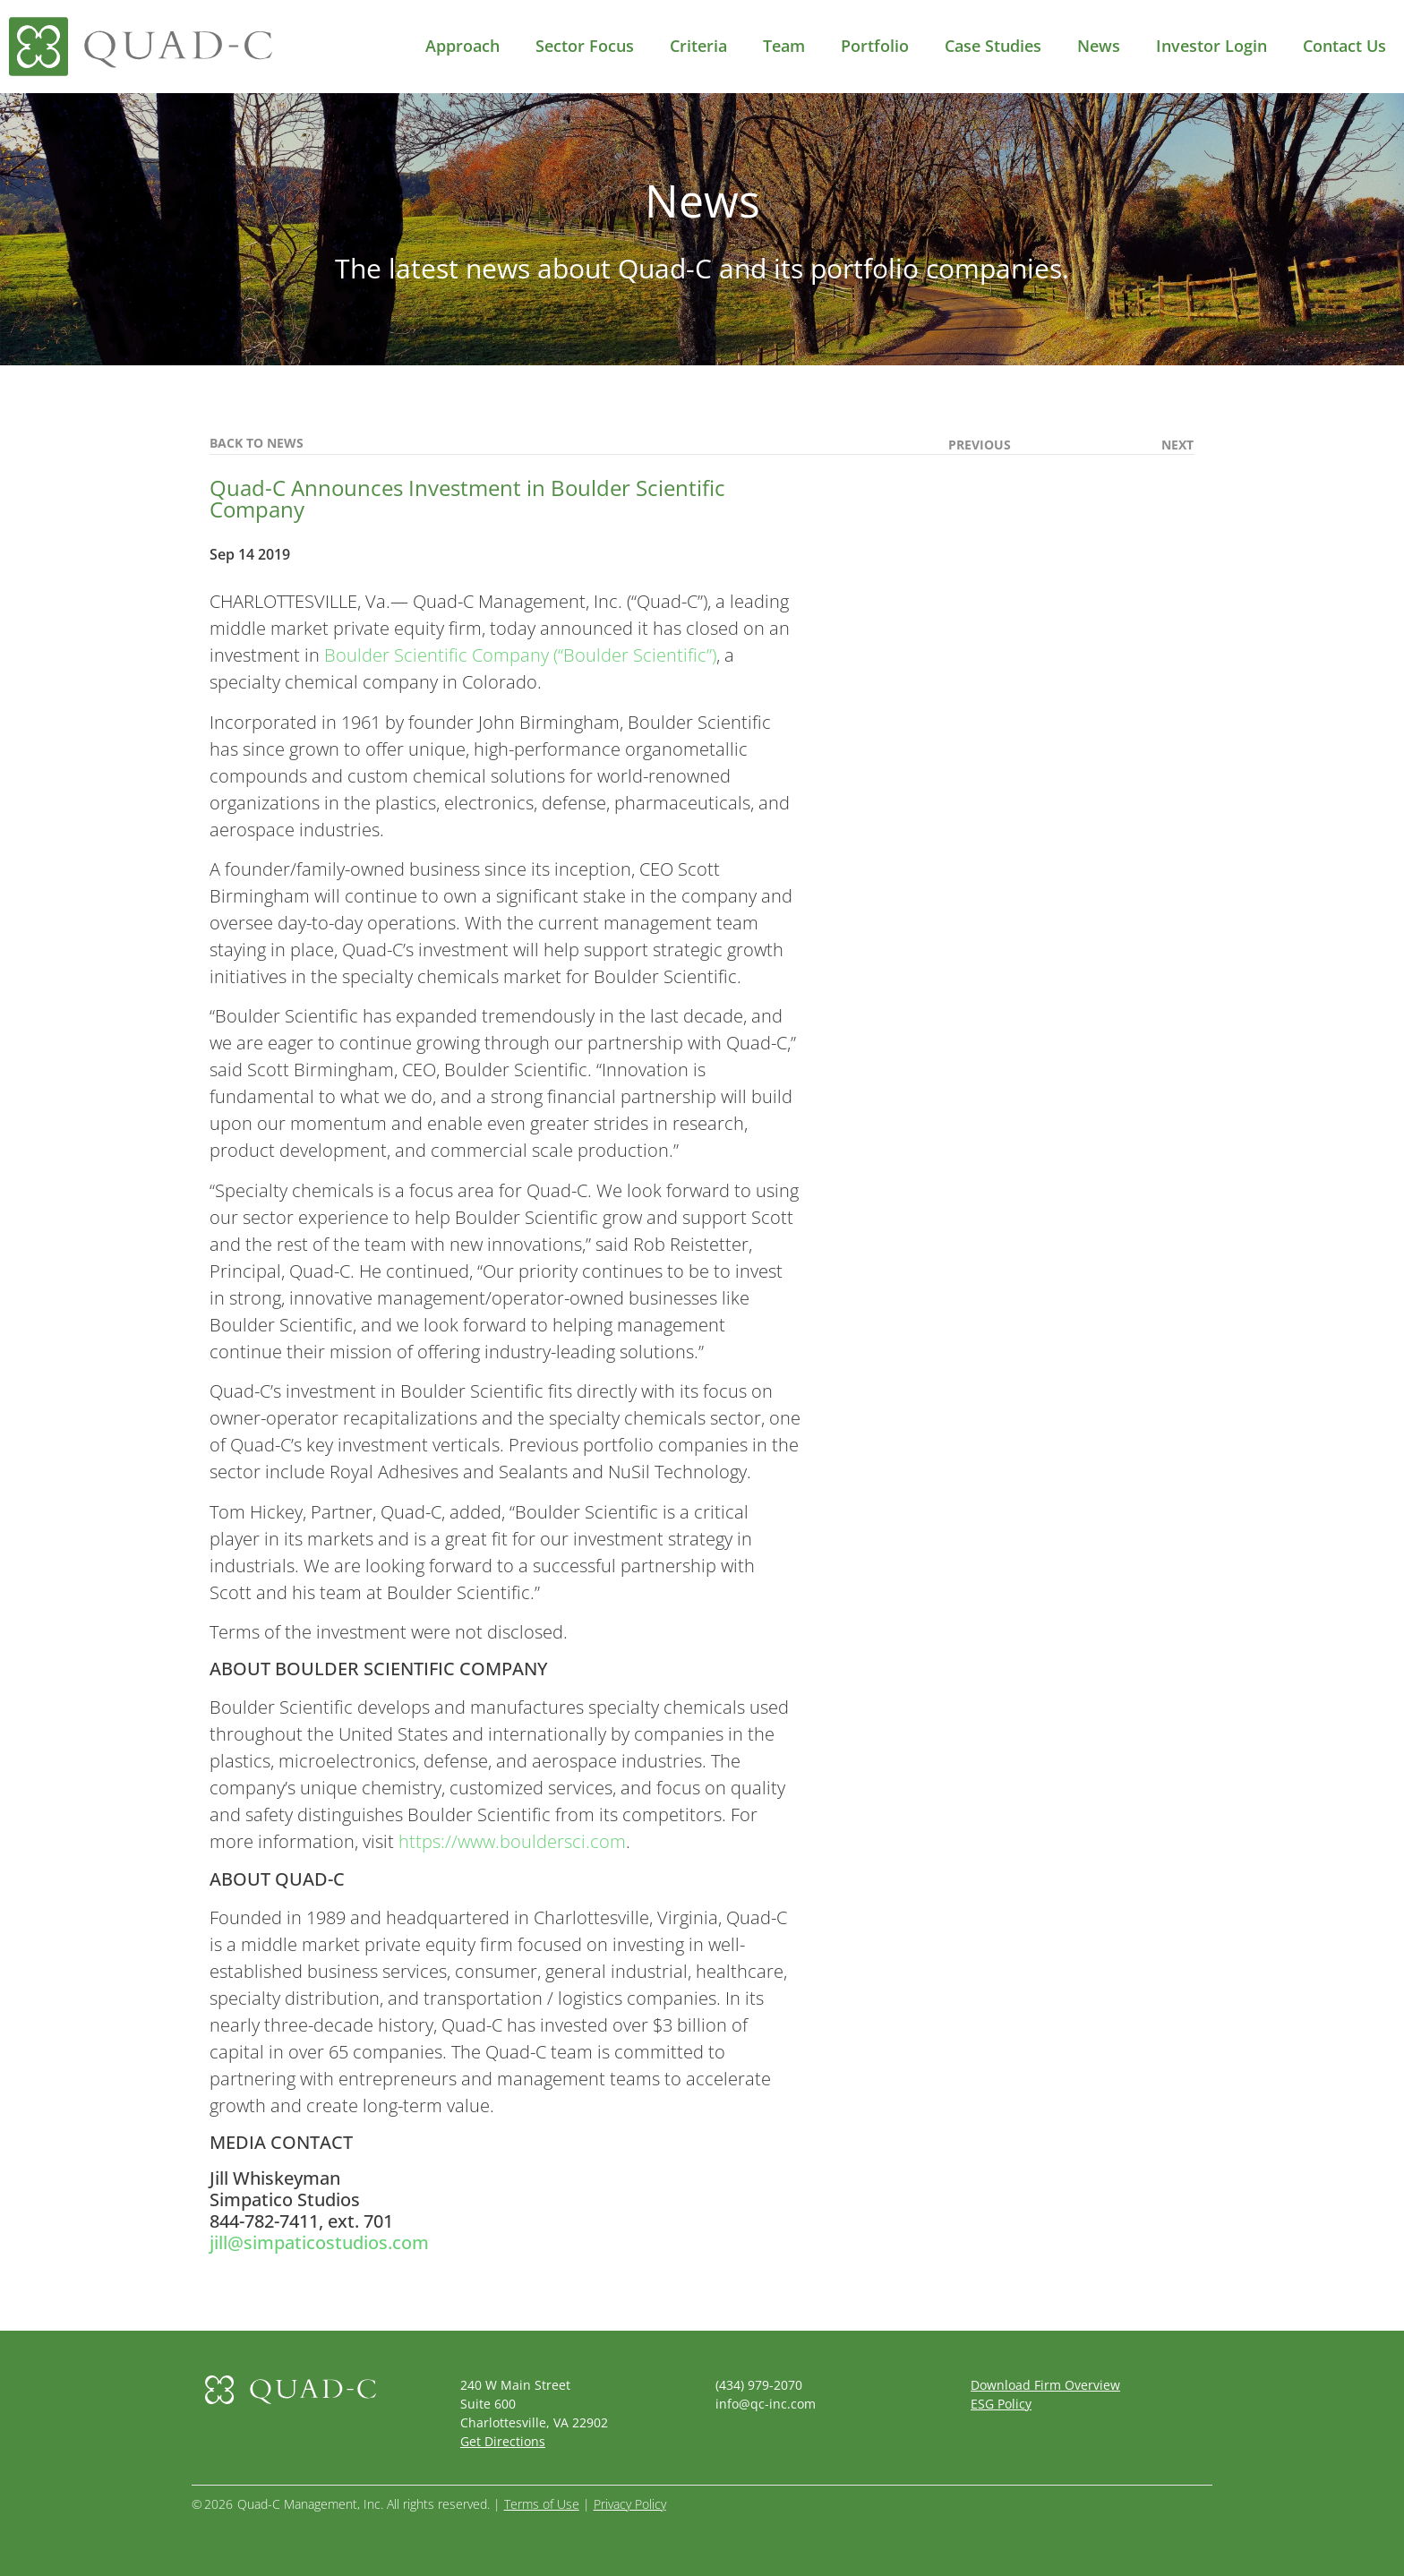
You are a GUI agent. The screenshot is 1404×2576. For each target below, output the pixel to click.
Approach (462, 45)
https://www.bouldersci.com (512, 1841)
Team (784, 45)
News (1098, 45)
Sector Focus (584, 45)
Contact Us (1344, 45)
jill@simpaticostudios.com (319, 2242)
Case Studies (993, 45)
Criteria (698, 45)
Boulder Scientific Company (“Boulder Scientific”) (520, 655)
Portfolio (875, 45)
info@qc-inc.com (765, 2403)
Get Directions (502, 2441)
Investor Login (1211, 45)
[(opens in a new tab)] (1009, 444)
